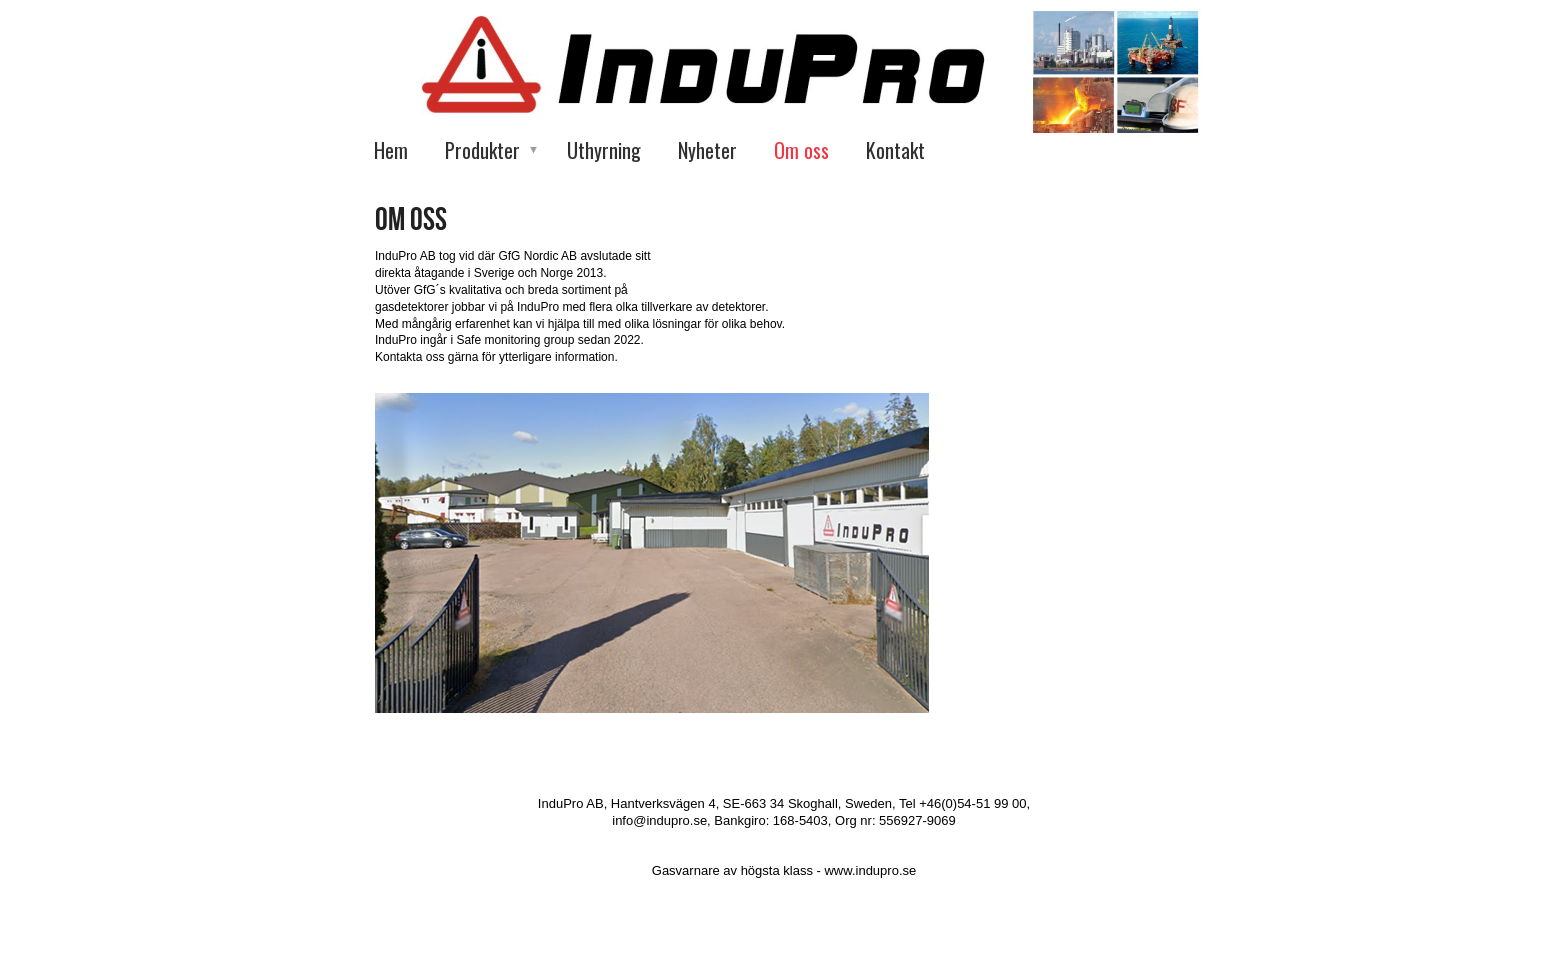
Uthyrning (604, 150)
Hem (391, 150)
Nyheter (707, 150)
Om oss (801, 150)
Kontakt (895, 150)
